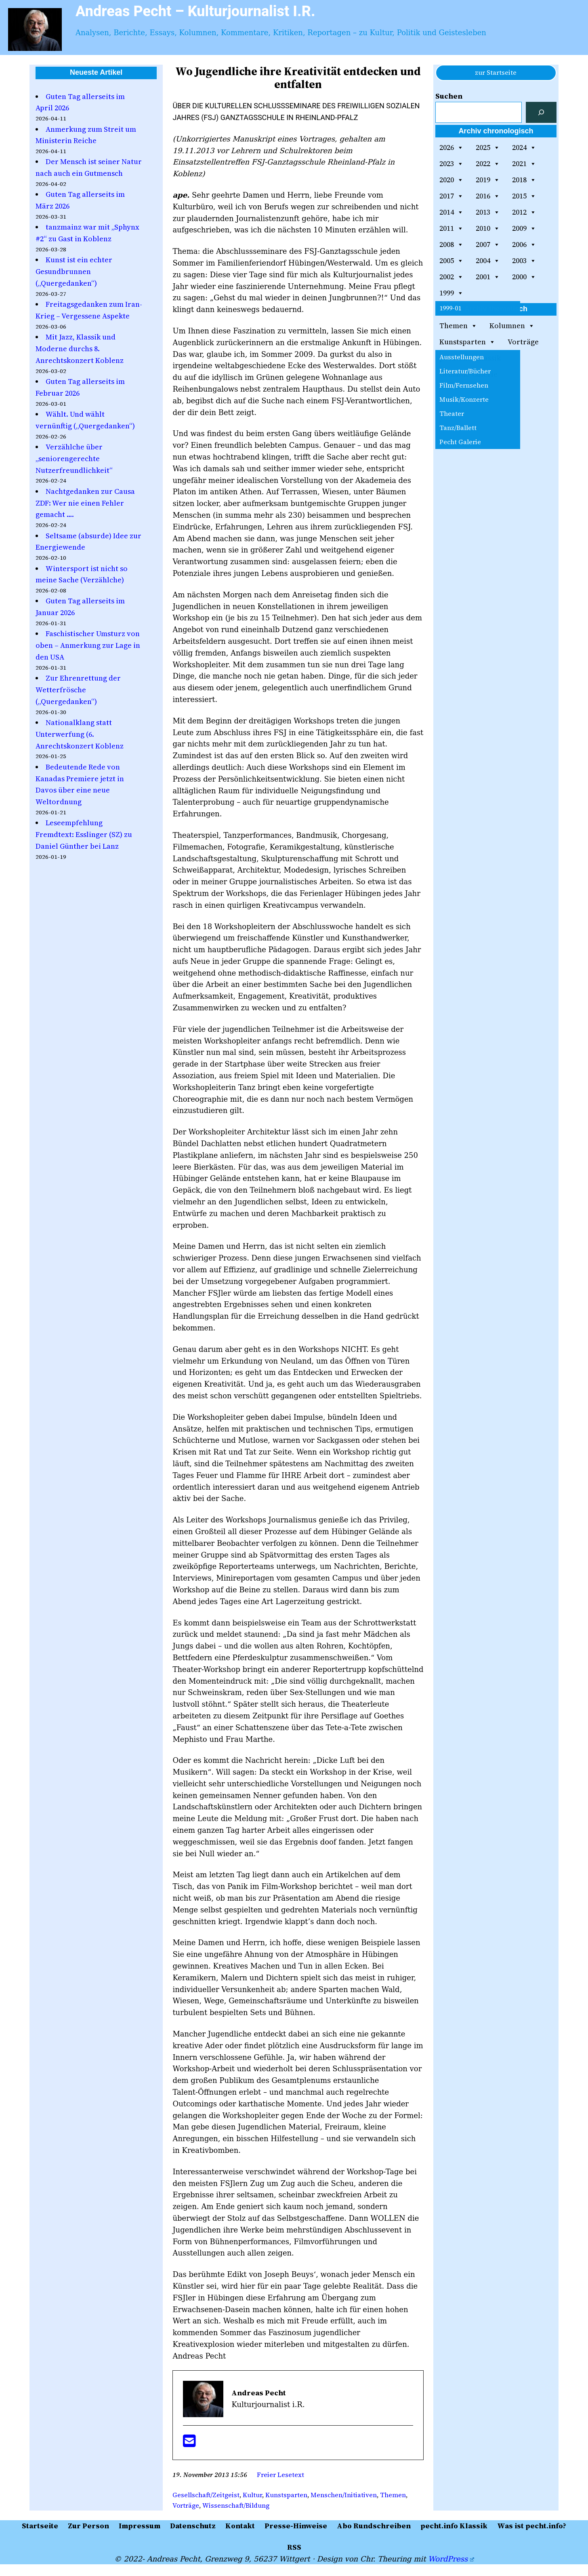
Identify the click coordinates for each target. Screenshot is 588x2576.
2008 (451, 244)
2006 (524, 244)
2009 (524, 228)
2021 (524, 164)
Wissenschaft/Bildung (235, 2505)
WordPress (451, 2559)
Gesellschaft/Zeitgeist (205, 2494)
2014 (451, 212)
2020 (451, 180)
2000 (524, 277)
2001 (488, 277)
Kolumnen (512, 326)
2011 (451, 228)
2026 (451, 147)
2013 (488, 212)
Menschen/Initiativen (344, 2494)
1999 (451, 293)
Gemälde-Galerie (468, 374)
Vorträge (185, 2505)
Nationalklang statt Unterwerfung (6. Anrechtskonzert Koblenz (80, 734)
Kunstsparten (286, 2494)
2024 (524, 147)
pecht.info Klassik (470, 358)
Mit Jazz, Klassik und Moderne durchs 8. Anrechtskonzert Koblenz (80, 348)
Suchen (448, 96)
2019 (488, 180)
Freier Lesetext (280, 2474)
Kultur (252, 2494)
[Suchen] (541, 112)
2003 (524, 261)
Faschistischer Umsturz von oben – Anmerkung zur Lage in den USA (88, 645)
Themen (393, 2494)
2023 (451, 164)
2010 (488, 228)
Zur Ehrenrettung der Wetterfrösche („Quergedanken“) (78, 689)
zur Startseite (496, 72)
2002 (451, 277)
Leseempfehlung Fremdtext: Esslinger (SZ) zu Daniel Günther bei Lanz (84, 834)
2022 (488, 164)
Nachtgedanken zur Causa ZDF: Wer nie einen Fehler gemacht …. (85, 503)
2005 (451, 261)
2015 (524, 196)
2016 (488, 196)
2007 (488, 244)
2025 (488, 147)
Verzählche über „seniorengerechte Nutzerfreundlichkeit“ (74, 458)
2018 (524, 180)
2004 (488, 261)
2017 (451, 196)
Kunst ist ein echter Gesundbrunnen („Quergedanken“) (74, 271)
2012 (524, 212)
